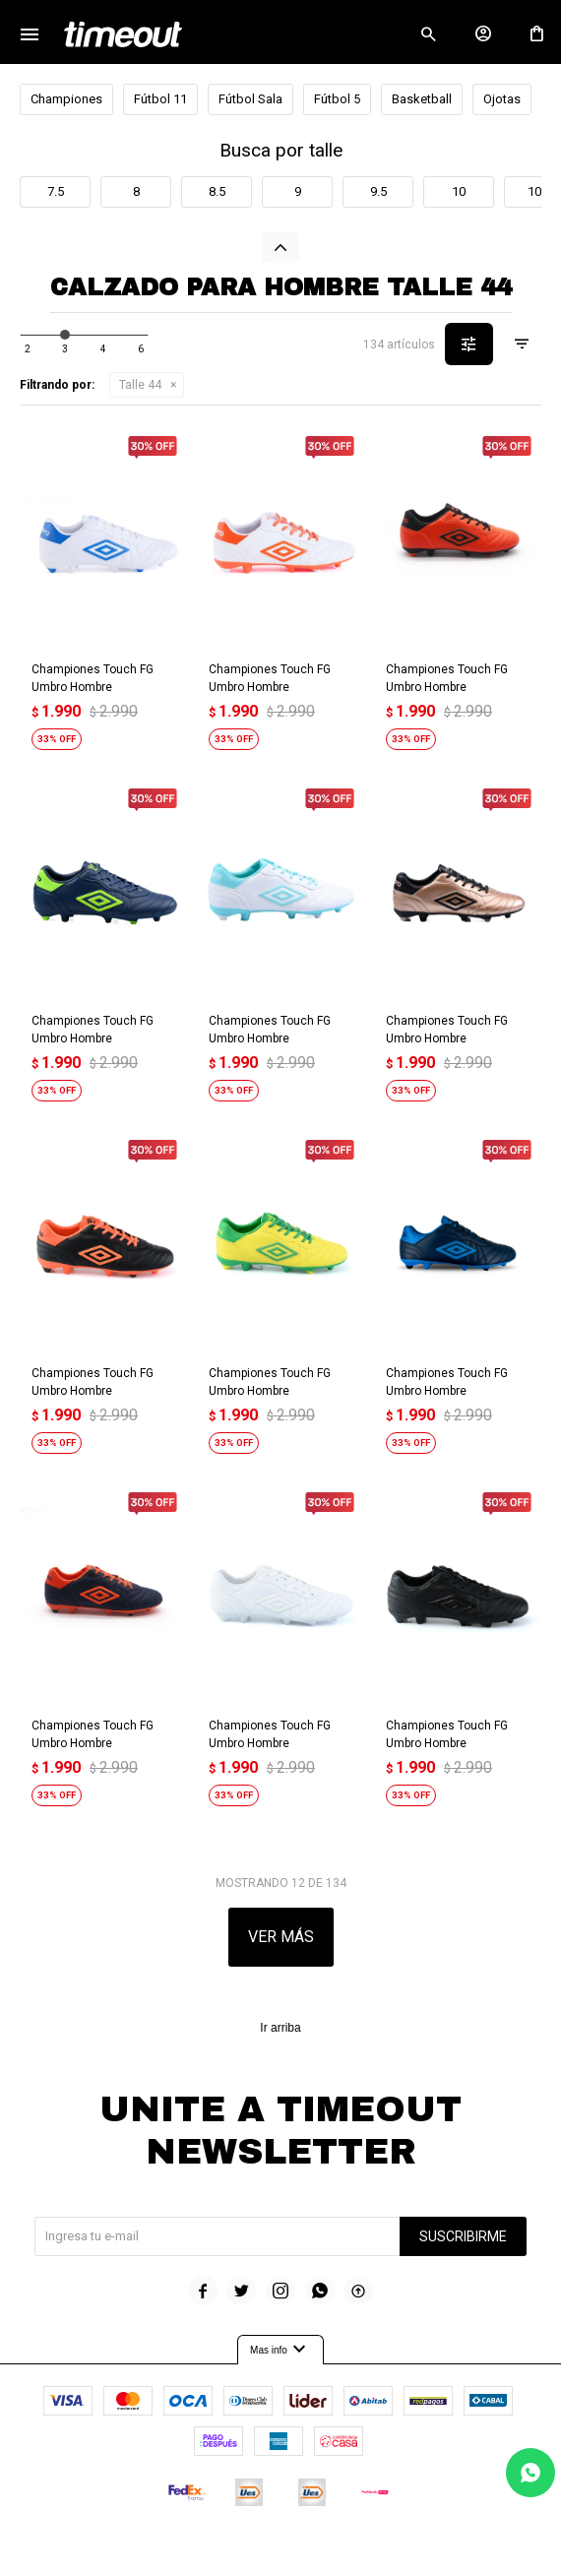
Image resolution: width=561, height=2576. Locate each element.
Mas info (280, 2349)
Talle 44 (140, 385)
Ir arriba (280, 2028)
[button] (428, 34)
